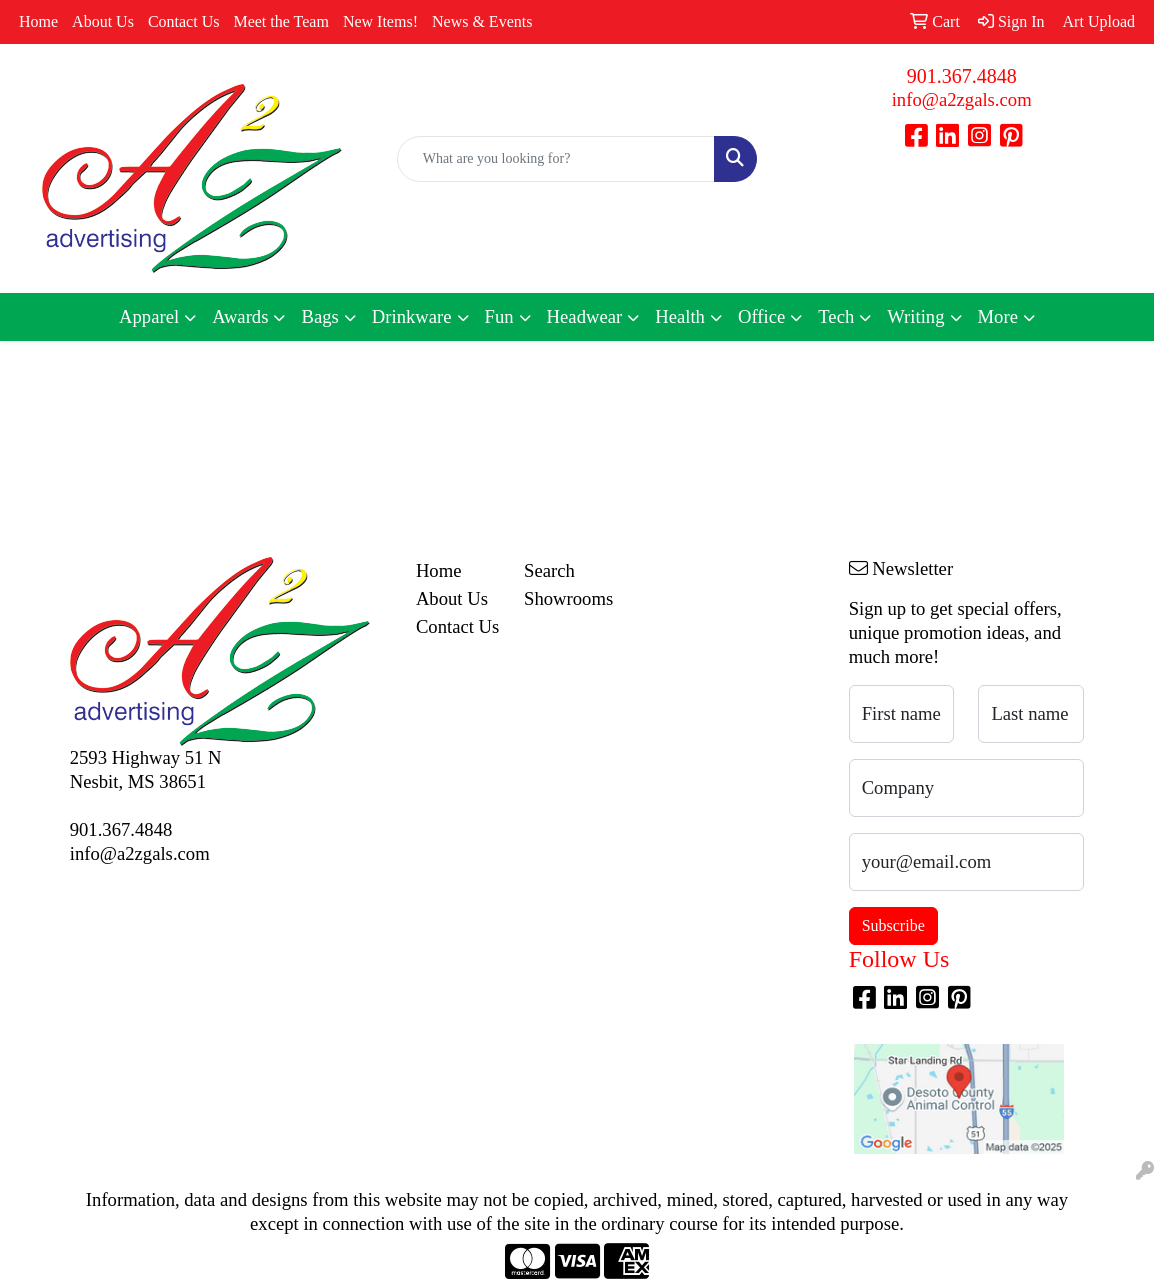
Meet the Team (280, 21)
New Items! (380, 21)
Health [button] (680, 316)
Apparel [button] (149, 316)
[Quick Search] (556, 159)
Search (549, 570)
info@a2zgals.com (962, 99)
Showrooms (566, 598)
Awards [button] (240, 316)
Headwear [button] (585, 316)
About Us (103, 21)
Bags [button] (319, 316)
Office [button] (761, 316)
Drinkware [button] (412, 316)
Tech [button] (836, 316)
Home (38, 21)
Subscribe (893, 925)
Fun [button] (499, 316)
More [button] (998, 316)
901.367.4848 (962, 76)
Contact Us (184, 21)
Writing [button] (915, 316)
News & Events (482, 21)
